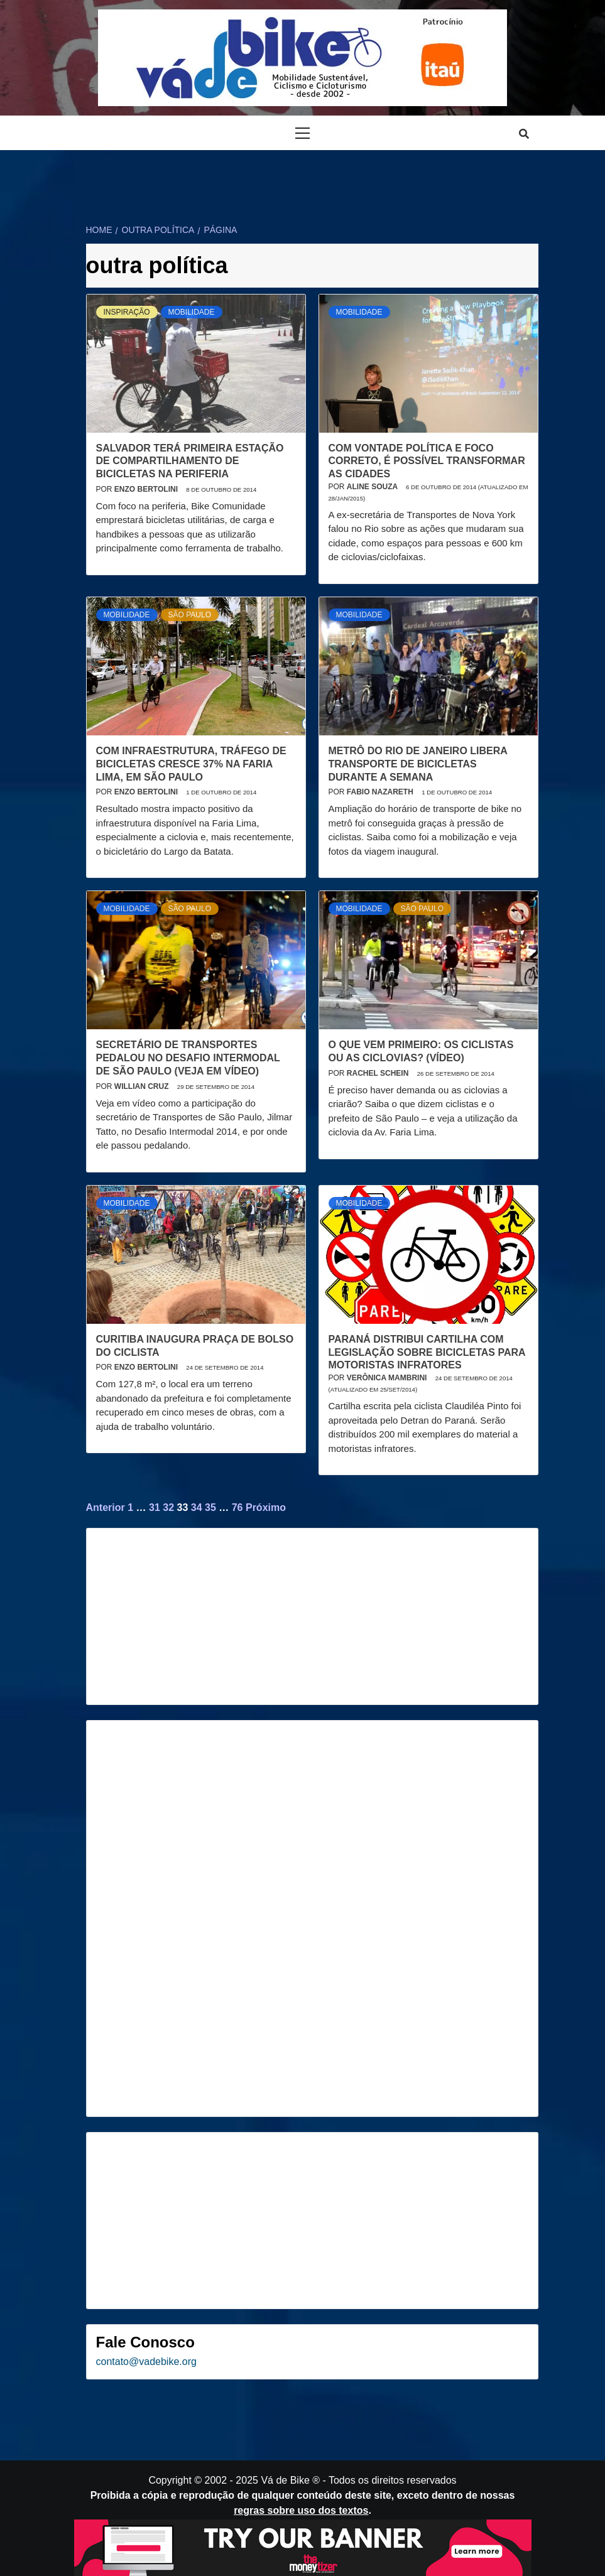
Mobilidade (191, 312)
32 (168, 1507)
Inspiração (127, 312)
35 (210, 1507)
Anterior (105, 1507)
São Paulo (189, 614)
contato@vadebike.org (146, 2361)
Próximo (266, 1507)
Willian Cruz (142, 1086)
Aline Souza (373, 486)
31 (154, 1507)
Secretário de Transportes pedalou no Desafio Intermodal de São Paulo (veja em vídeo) (188, 1057)
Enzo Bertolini (147, 489)
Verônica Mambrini (388, 1377)
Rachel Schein (379, 1073)
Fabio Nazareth (381, 791)
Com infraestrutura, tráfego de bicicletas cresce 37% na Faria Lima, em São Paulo (191, 763)
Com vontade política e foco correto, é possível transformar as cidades (427, 461)
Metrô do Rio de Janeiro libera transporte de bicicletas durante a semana (418, 763)
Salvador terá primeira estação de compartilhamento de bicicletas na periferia (190, 461)
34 (196, 1507)
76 (237, 1507)
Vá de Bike (285, 2480)
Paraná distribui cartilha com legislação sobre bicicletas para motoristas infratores (427, 1352)
